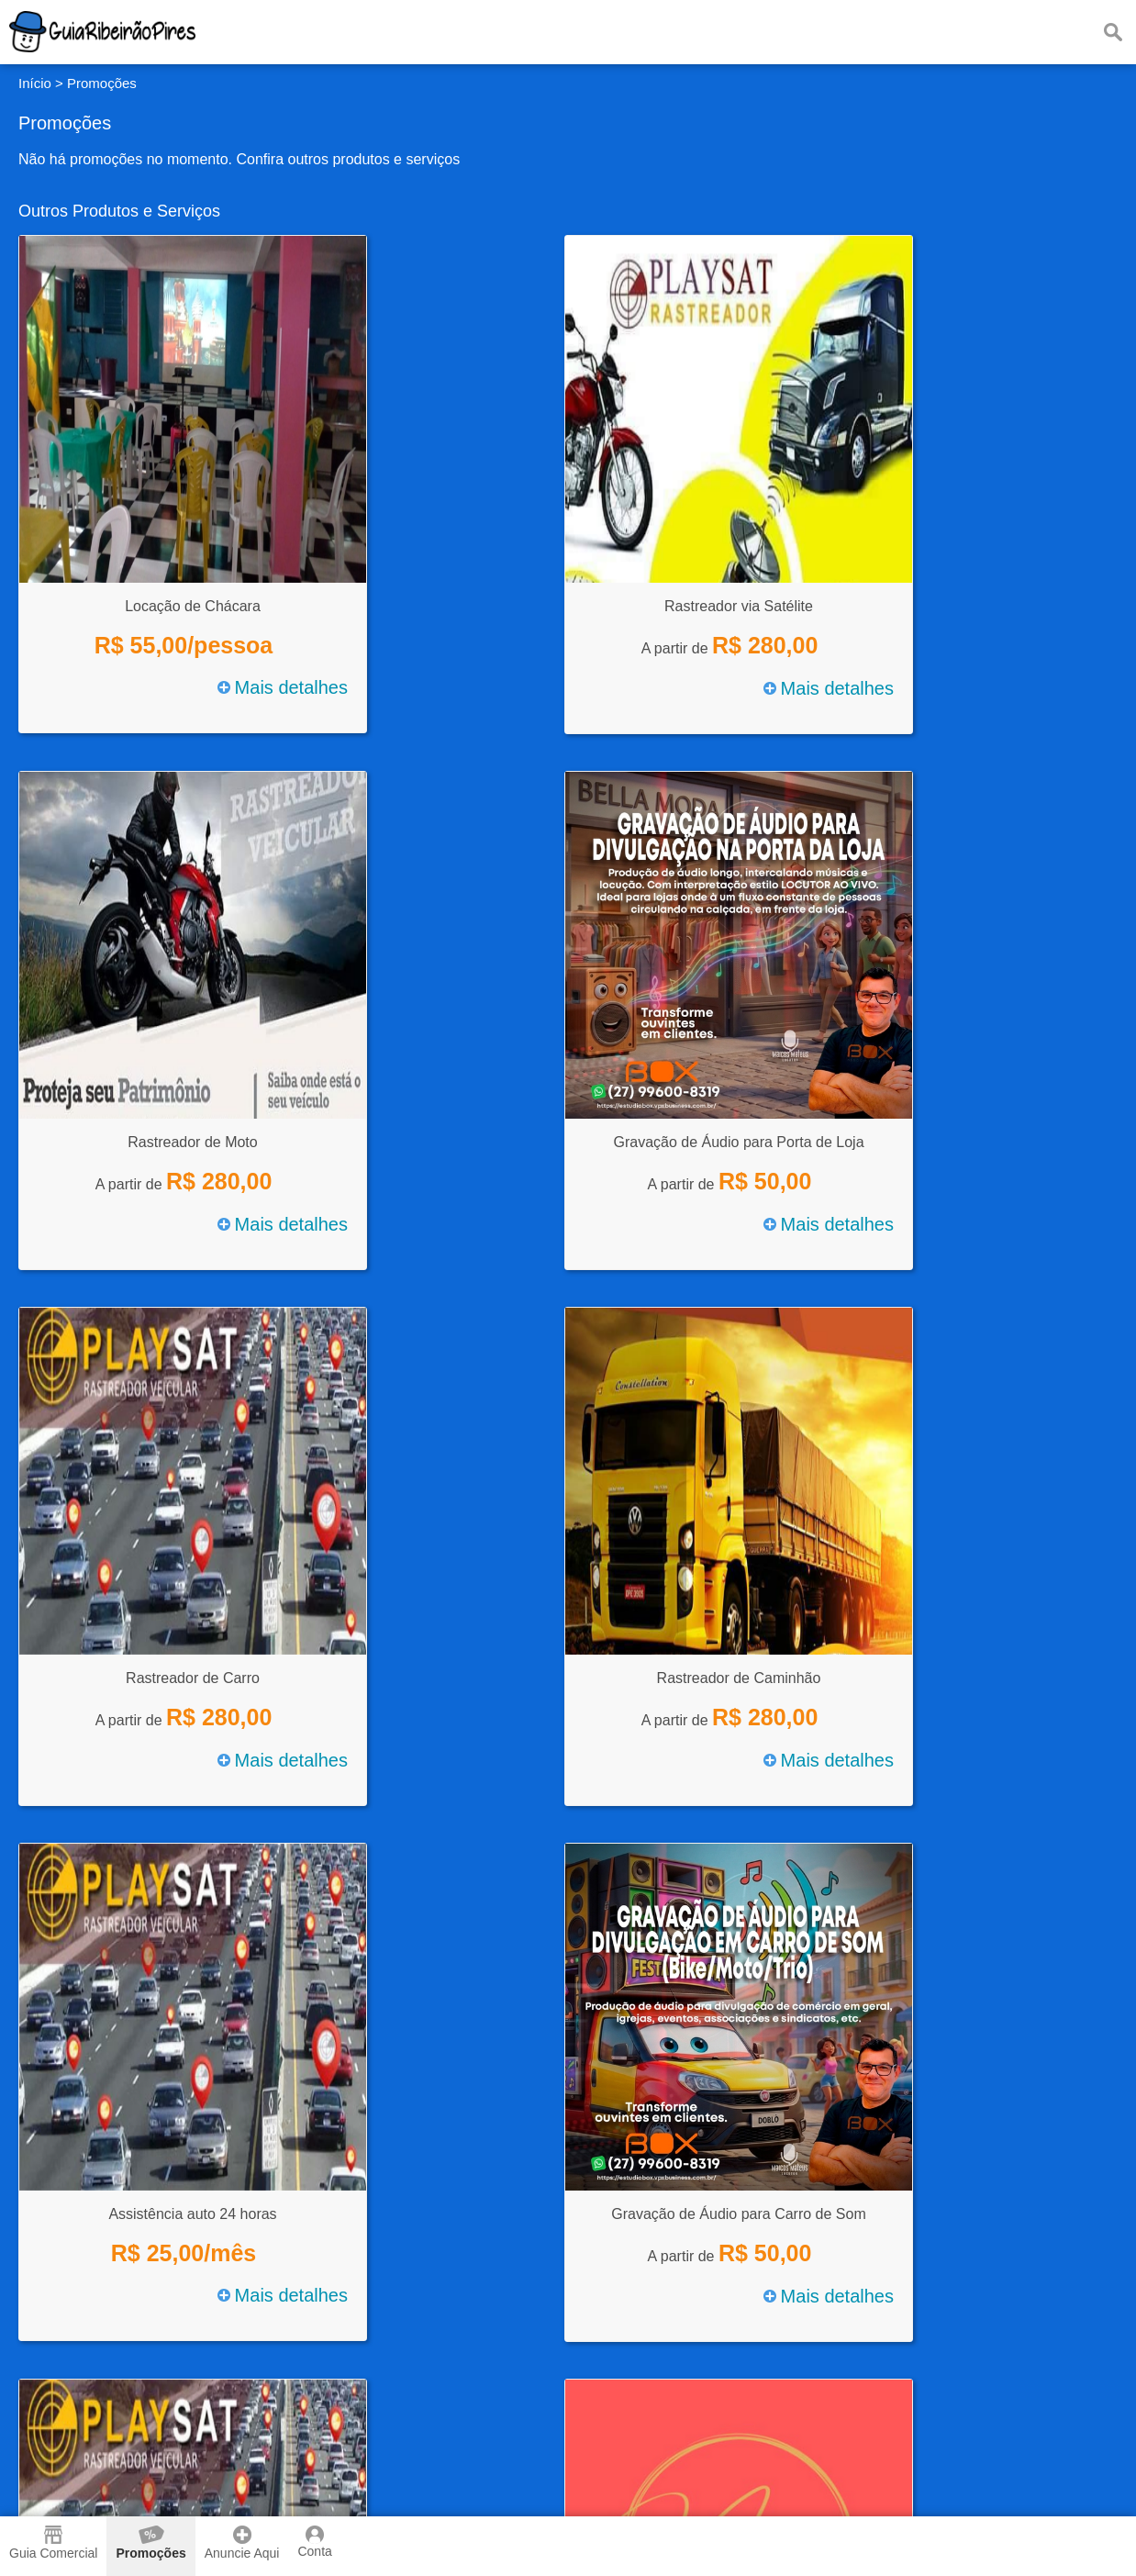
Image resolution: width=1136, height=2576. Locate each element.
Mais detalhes (282, 687)
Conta (314, 2542)
